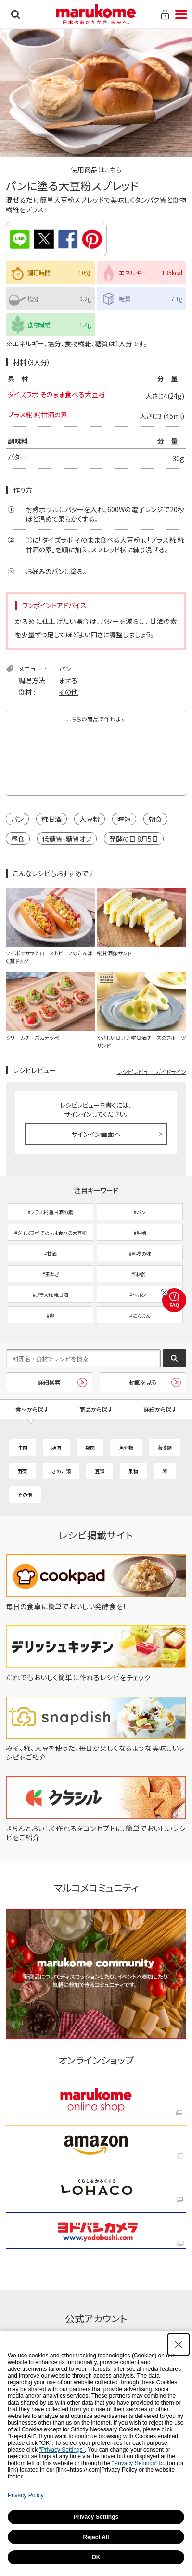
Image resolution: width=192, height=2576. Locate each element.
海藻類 (164, 1447)
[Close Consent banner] (178, 2344)
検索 (16, 14)
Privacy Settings (96, 2517)
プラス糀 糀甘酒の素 (37, 414)
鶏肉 (90, 1447)
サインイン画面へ (96, 1134)
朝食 (155, 819)
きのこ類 (61, 1471)
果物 (133, 1471)
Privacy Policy (26, 2495)
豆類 (99, 1471)
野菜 (22, 1471)
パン (65, 668)
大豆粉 (89, 819)
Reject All (96, 2537)
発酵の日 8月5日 (133, 838)
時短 (124, 819)
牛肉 (22, 1447)
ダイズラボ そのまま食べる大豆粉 (56, 394)
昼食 (18, 838)
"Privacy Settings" (62, 2449)
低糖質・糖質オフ (66, 838)
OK (96, 2557)
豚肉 (56, 1447)
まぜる (68, 680)
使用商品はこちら (96, 169)
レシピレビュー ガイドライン (151, 1071)
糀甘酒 (51, 819)
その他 (68, 691)
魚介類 (126, 1447)
